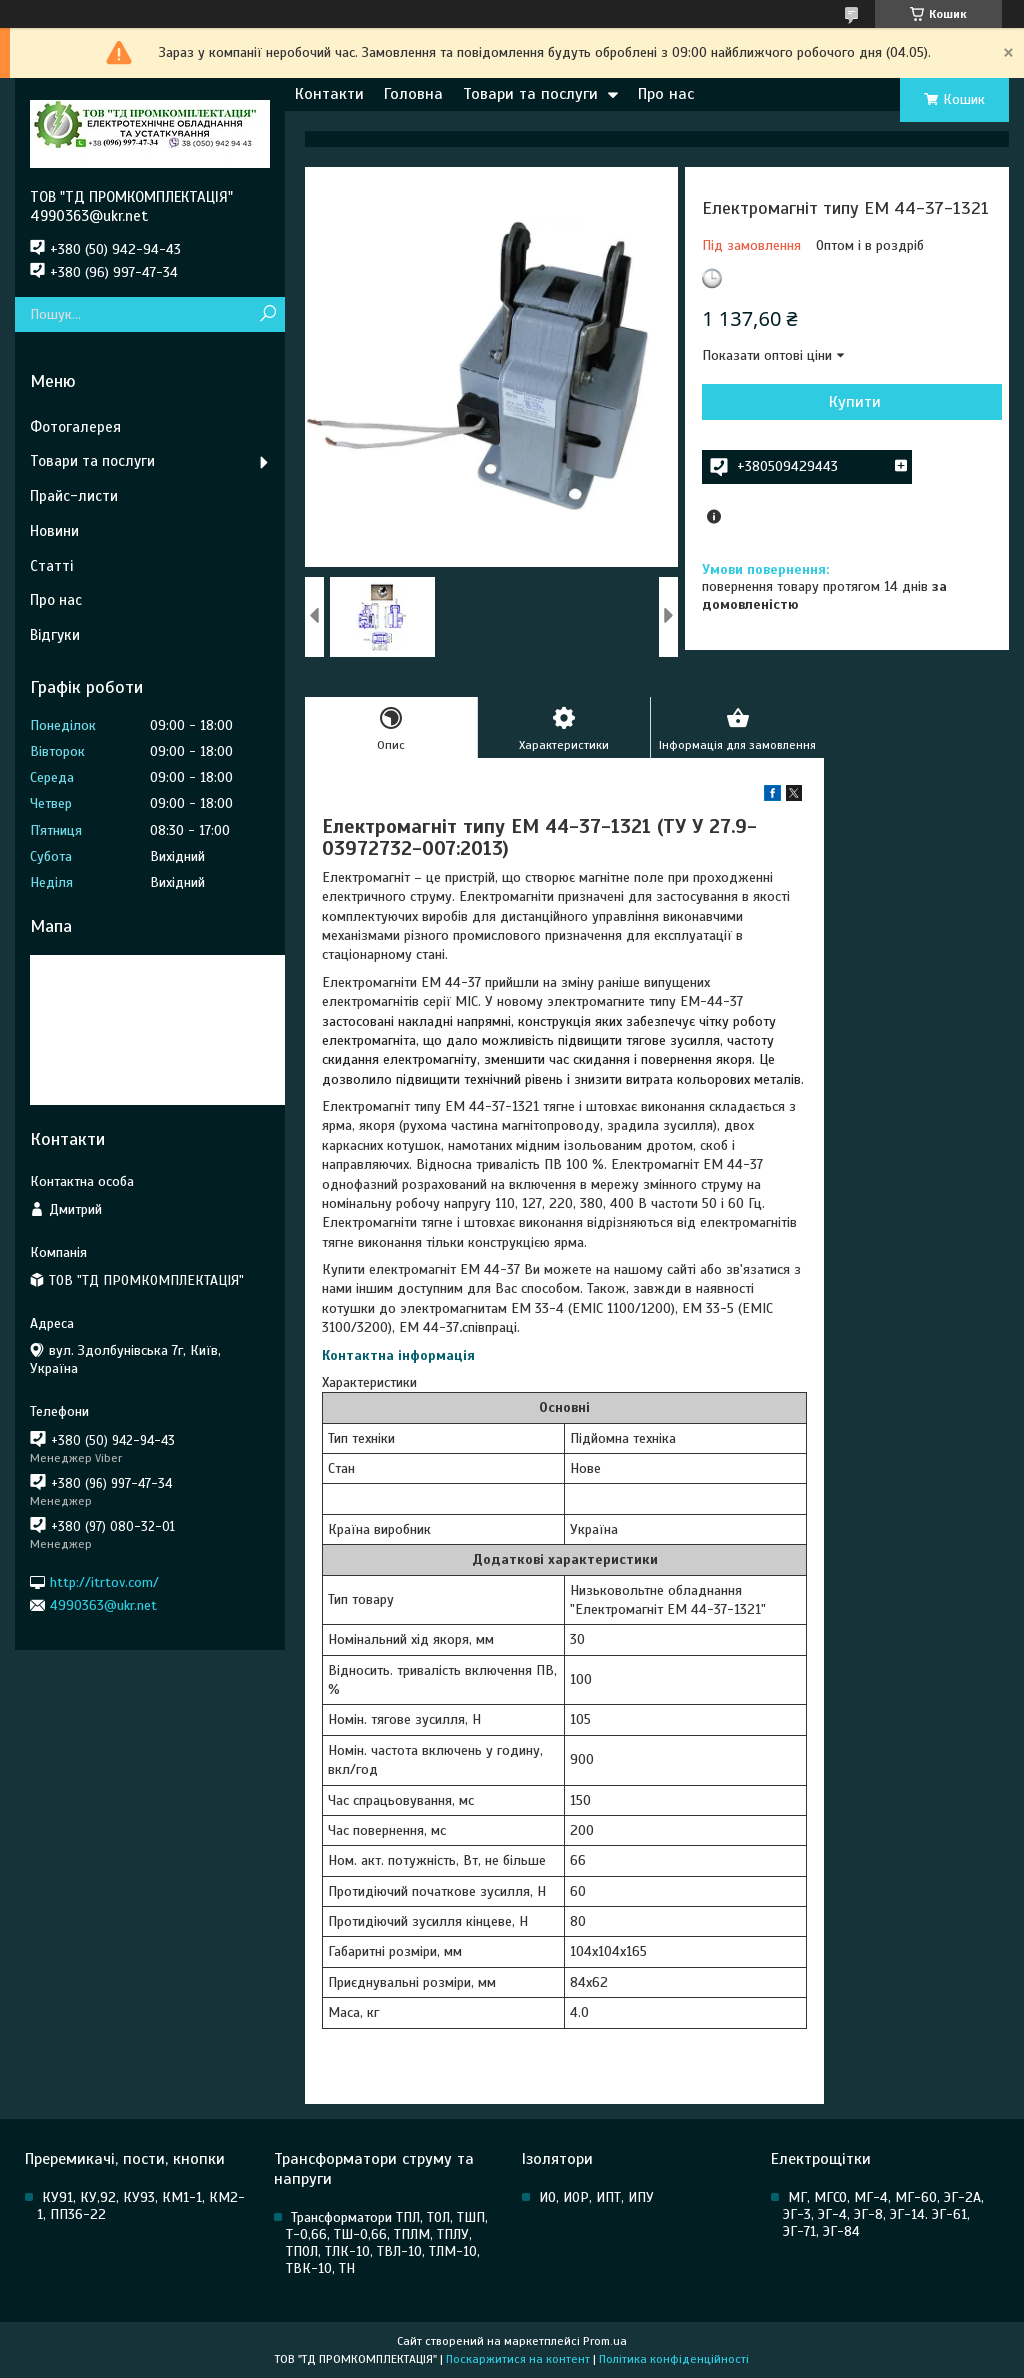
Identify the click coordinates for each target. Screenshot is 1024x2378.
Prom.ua (605, 2341)
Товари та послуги (530, 94)
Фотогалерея (75, 427)
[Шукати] (267, 314)
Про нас (666, 94)
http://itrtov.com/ (104, 1581)
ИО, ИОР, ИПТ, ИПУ (596, 2197)
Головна (413, 94)
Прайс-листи (74, 496)
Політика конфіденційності (674, 2359)
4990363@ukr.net (103, 1605)
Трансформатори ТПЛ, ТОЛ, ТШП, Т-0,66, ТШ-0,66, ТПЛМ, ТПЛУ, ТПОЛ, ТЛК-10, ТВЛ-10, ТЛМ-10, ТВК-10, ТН (387, 2243)
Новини (54, 531)
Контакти (329, 94)
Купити (855, 402)
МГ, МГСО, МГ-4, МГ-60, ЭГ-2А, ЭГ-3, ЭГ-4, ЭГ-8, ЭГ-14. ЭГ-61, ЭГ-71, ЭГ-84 (883, 2214)
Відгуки (55, 635)
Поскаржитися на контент (518, 2359)
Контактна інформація (398, 1355)
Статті (51, 566)
